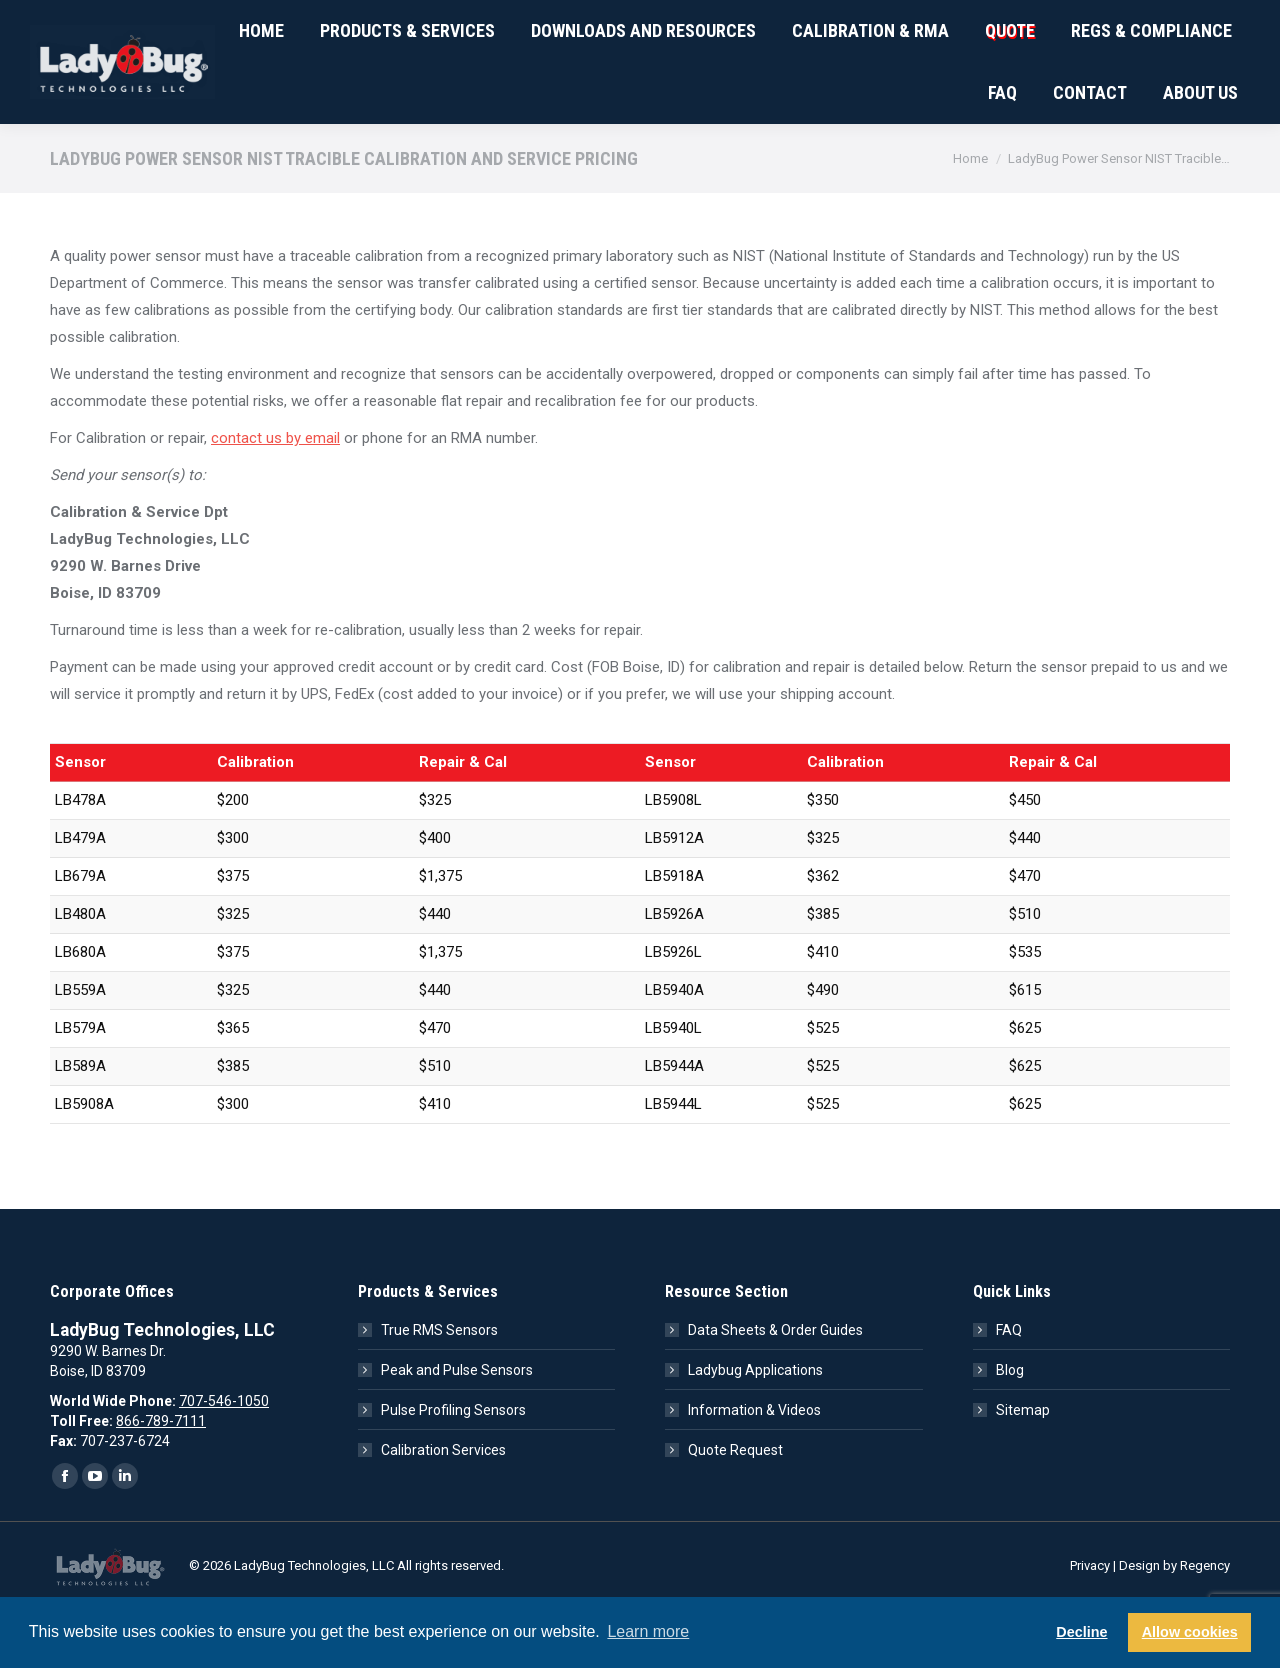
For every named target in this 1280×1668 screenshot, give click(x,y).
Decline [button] (1081, 1632)
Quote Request (735, 1508)
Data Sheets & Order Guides (775, 1388)
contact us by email (275, 496)
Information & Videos (754, 1468)
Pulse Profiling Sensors (453, 1468)
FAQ (1009, 1388)
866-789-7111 (161, 1479)
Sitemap (1023, 1468)
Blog (1010, 1428)
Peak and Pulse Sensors (457, 1428)
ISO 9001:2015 (336, 29)
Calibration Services (443, 1508)
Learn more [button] (648, 1631)
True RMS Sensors (439, 1388)
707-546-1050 (101, 29)
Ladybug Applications (755, 1428)
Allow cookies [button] (1190, 1632)
